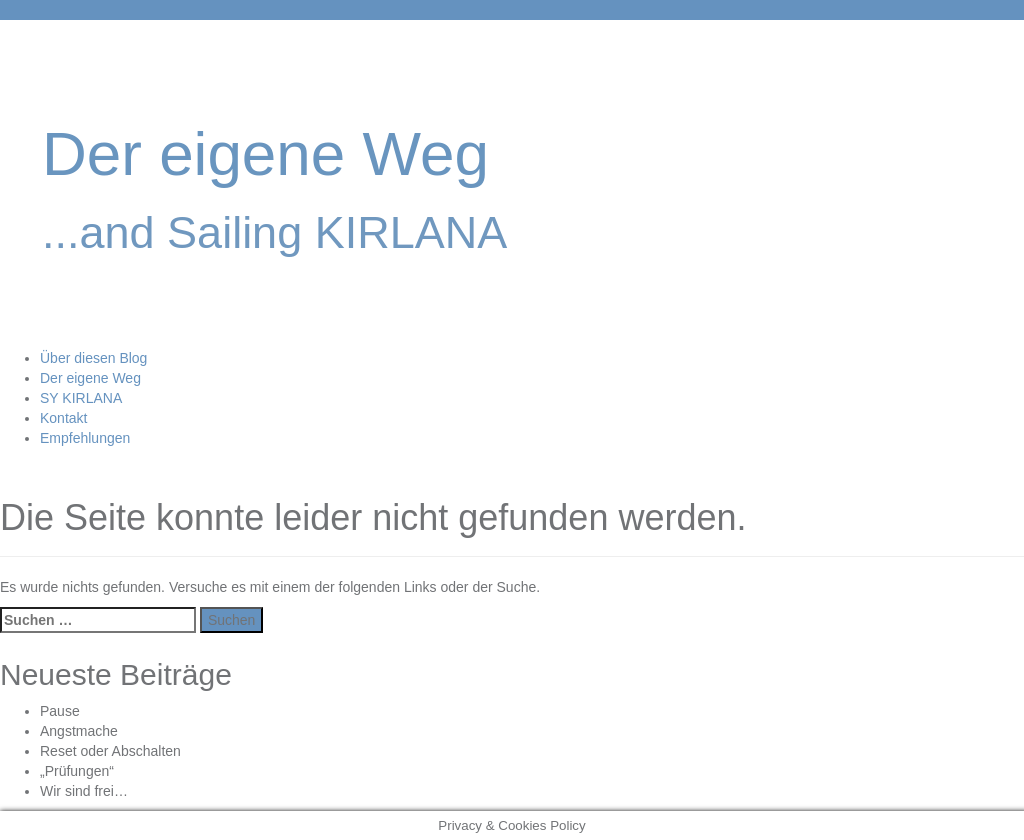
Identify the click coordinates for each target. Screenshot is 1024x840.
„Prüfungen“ (77, 771)
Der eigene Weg (265, 153)
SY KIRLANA (81, 398)
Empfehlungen (85, 438)
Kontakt (63, 418)
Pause (60, 711)
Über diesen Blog (93, 358)
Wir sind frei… (84, 791)
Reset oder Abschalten (110, 751)
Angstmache (79, 731)
